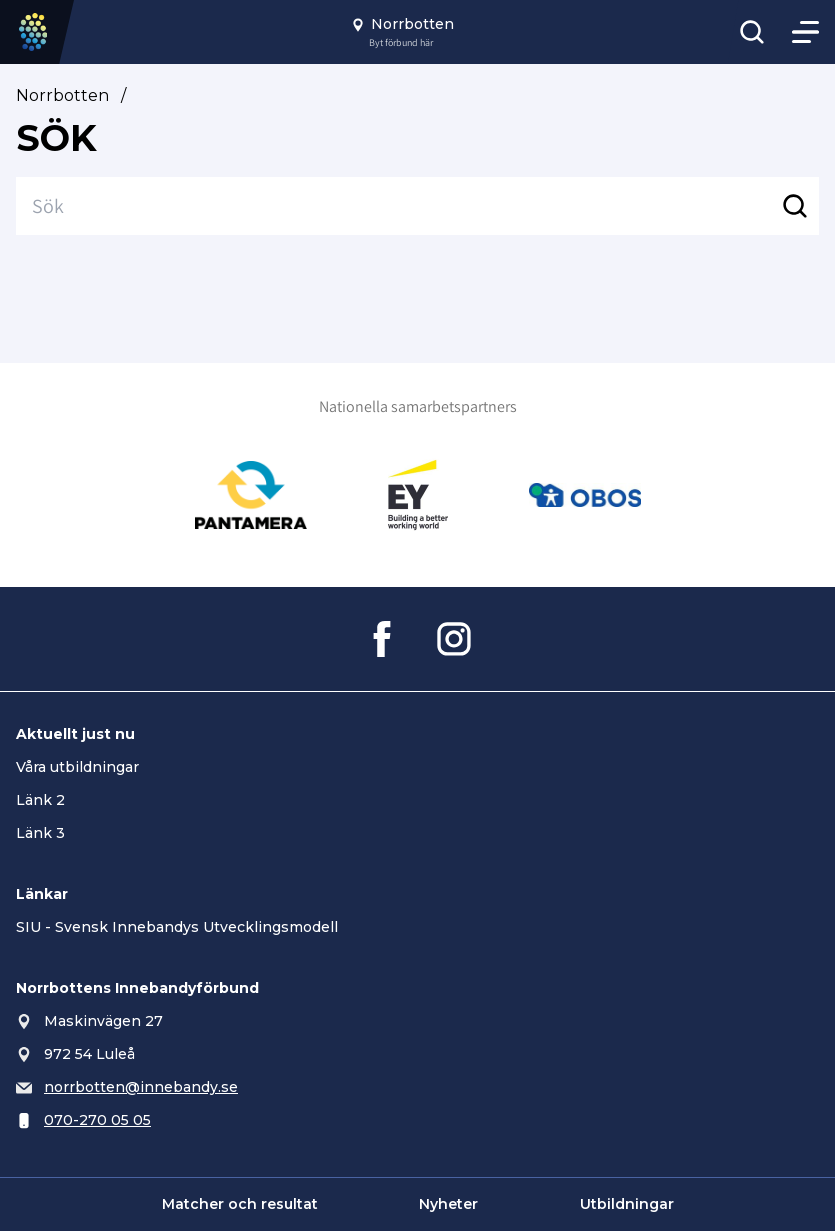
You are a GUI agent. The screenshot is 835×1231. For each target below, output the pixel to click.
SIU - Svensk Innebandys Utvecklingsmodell (177, 927)
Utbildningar (627, 1204)
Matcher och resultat (240, 1204)
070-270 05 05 (97, 1120)
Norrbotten (62, 95)
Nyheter (448, 1204)
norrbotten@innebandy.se (141, 1087)
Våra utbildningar (77, 767)
